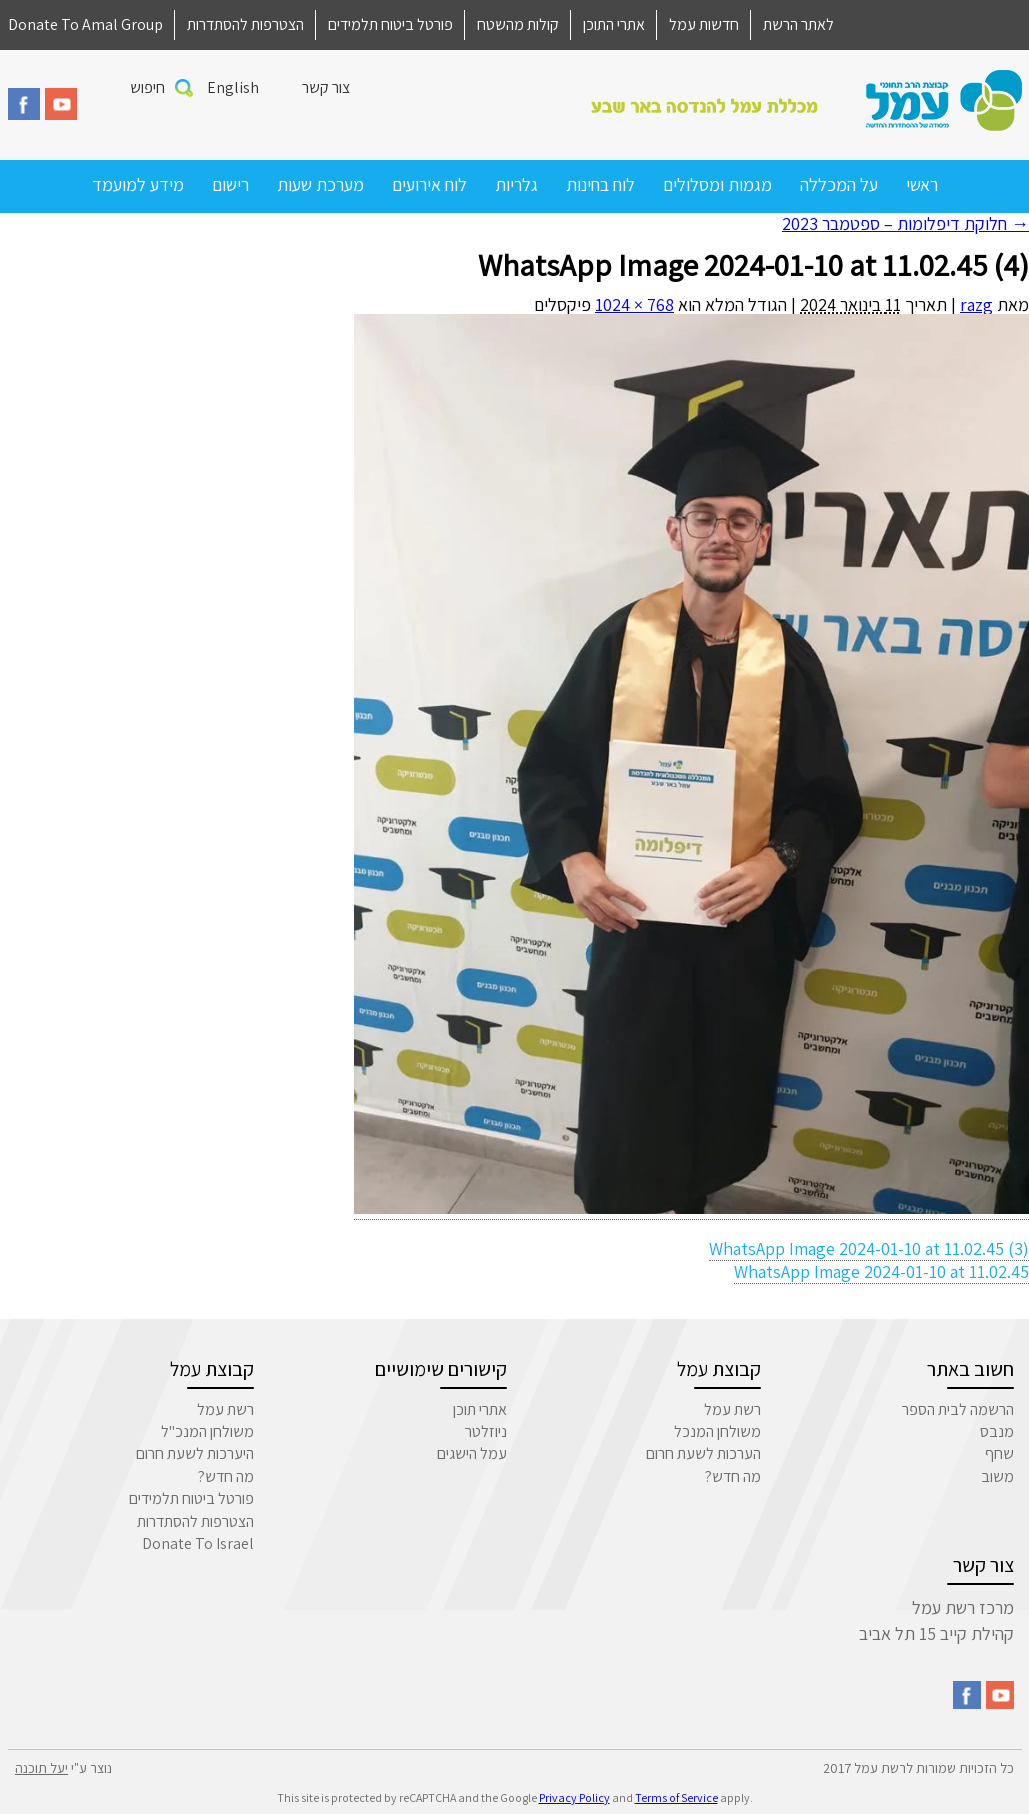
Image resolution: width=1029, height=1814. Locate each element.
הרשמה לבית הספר (958, 1409)
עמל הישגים (472, 1453)
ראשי (922, 184)
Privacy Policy (574, 1797)
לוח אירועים (429, 184)
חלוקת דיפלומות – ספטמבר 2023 (905, 223)
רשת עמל (732, 1409)
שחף (999, 1453)
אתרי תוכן (480, 1409)
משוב (997, 1476)
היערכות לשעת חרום (195, 1453)
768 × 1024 (634, 304)
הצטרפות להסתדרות (245, 24)
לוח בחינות (600, 184)
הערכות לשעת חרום (703, 1453)
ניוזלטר (486, 1431)
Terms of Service (676, 1797)
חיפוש (147, 87)
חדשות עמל (704, 24)
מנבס (997, 1431)
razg (976, 304)
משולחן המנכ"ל (207, 1431)
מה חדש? (733, 1476)
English (233, 87)
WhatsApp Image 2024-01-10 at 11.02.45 (881, 1271)
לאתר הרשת (798, 24)
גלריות (516, 184)
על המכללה (839, 184)
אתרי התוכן (614, 24)
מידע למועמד (138, 184)
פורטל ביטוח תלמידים (390, 24)
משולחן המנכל (717, 1431)
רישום (230, 184)
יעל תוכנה (41, 1768)
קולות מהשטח (518, 24)
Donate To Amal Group (85, 24)
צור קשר (326, 87)
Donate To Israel (198, 1543)
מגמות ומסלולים (717, 184)
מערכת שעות (320, 184)
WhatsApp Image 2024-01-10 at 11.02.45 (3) (869, 1248)
